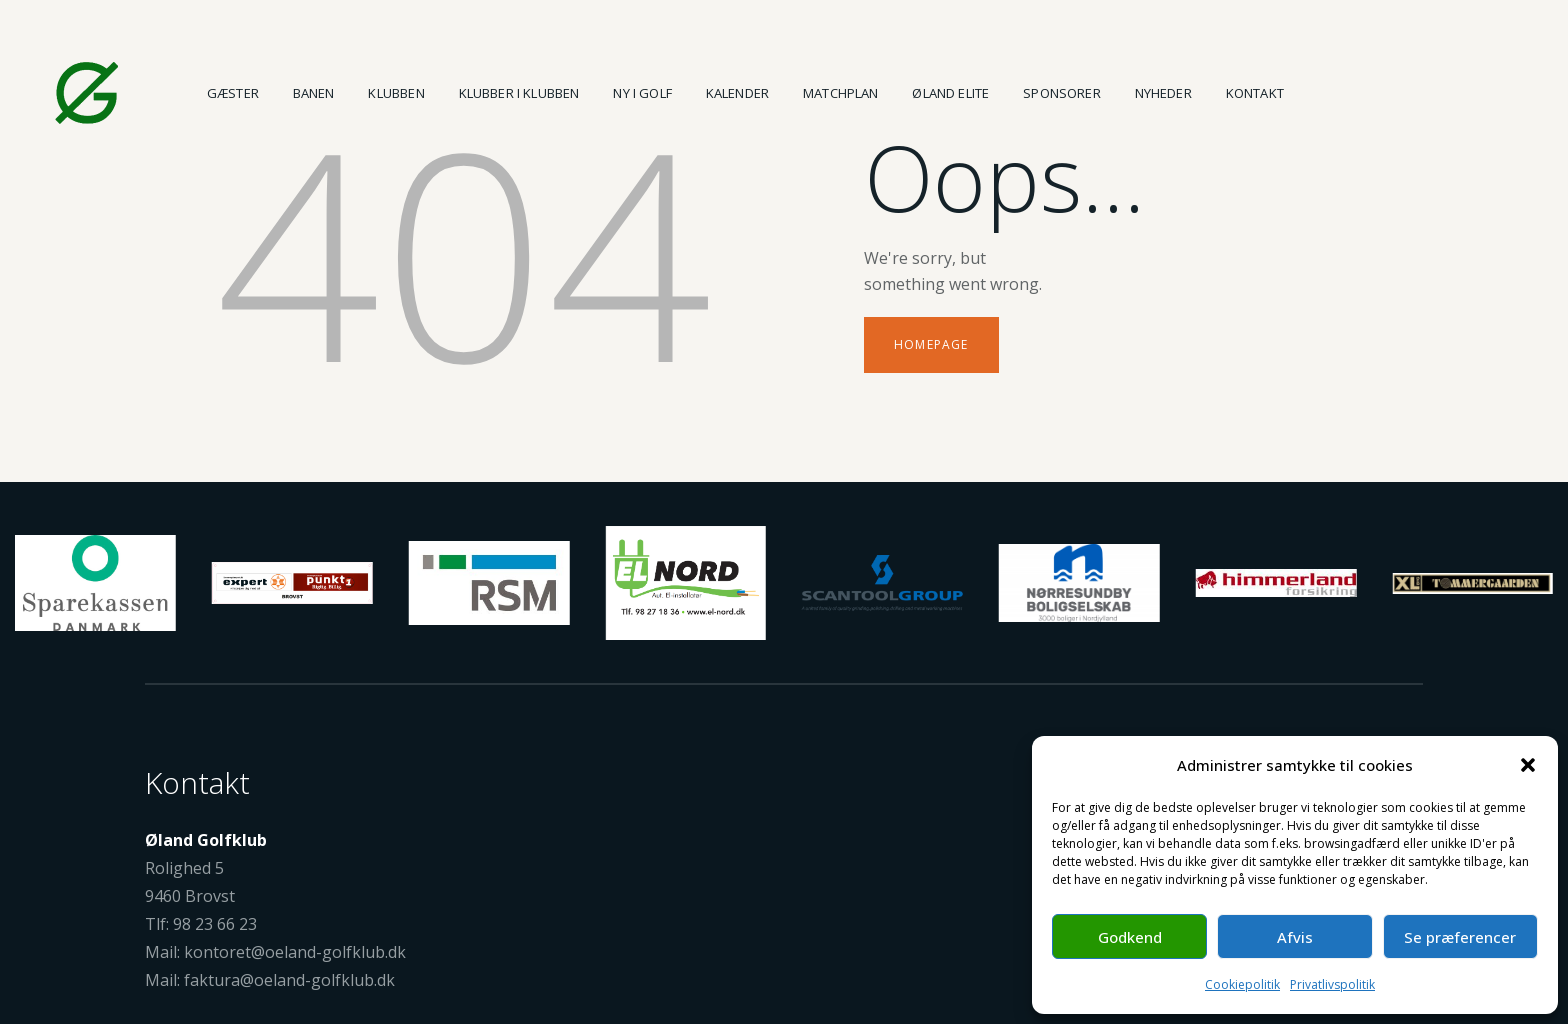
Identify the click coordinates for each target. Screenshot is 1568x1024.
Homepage (931, 344)
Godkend (1130, 937)
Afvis (1295, 937)
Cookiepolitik (1242, 984)
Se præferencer (1460, 937)
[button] (1528, 765)
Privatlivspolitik (1332, 984)
